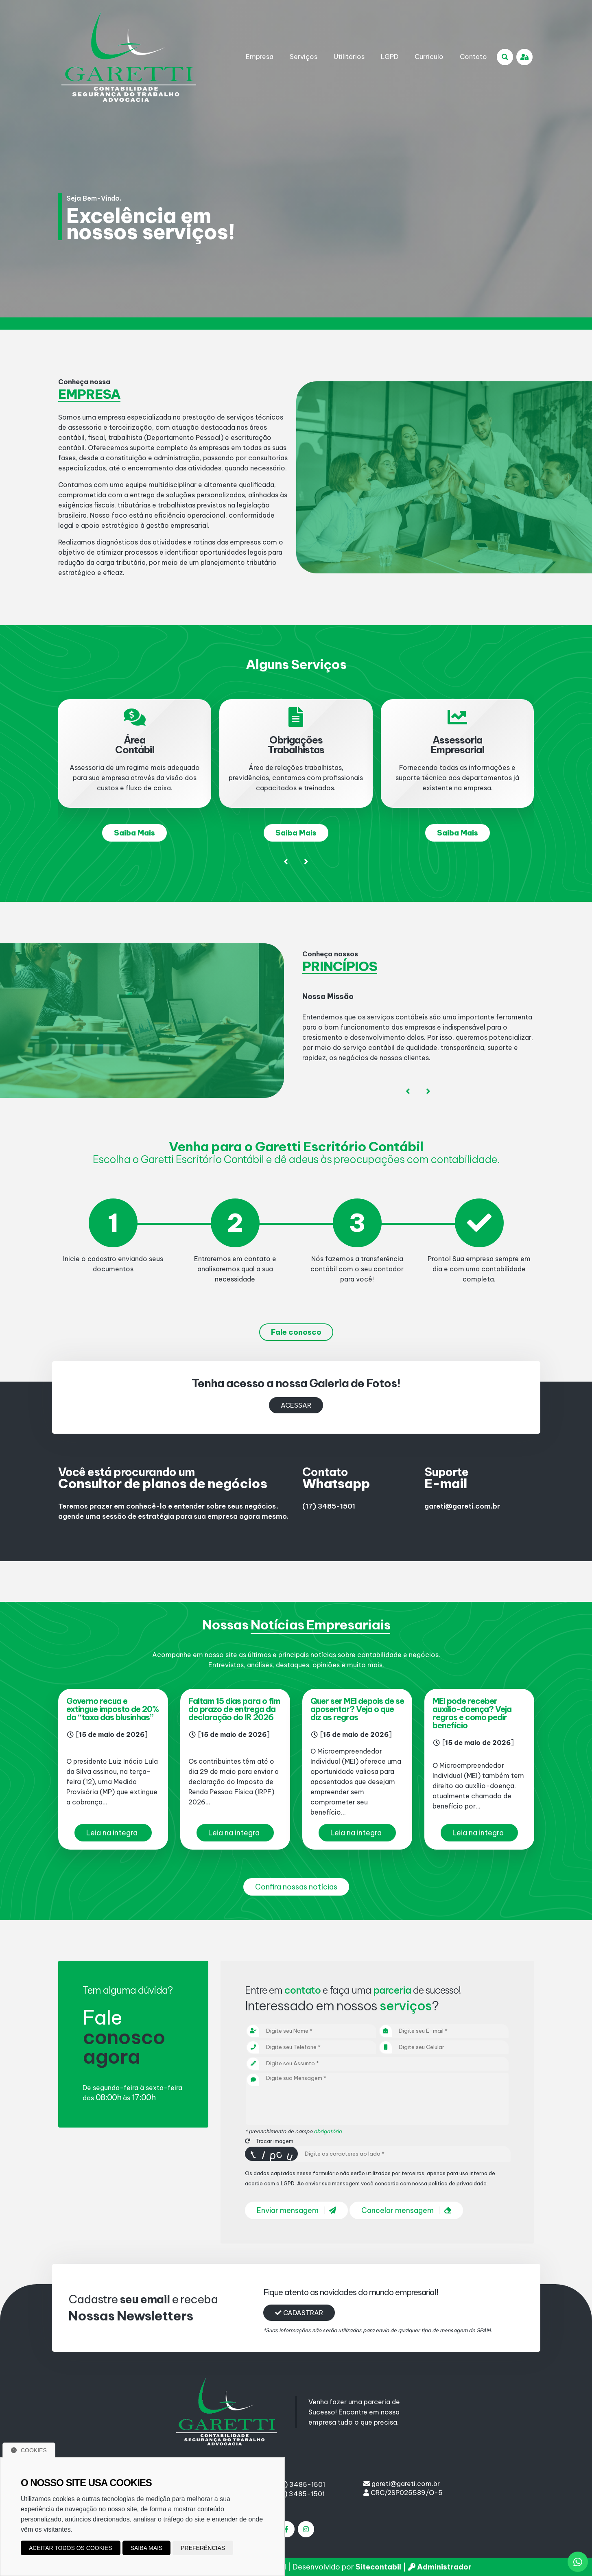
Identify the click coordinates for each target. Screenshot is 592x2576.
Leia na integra (112, 1832)
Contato (473, 56)
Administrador (440, 2567)
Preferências (203, 2548)
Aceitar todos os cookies (70, 2548)
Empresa (259, 56)
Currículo (429, 56)
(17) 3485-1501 (328, 1506)
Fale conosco (296, 1332)
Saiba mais (147, 2548)
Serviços (303, 56)
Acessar (296, 1405)
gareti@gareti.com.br (462, 1506)
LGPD (389, 56)
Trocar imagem (269, 2141)
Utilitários (349, 56)
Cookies (29, 2450)
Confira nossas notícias (296, 1887)
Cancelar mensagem (406, 2210)
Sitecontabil (378, 2567)
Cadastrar (299, 2313)
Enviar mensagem (296, 2210)
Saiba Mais (134, 833)
